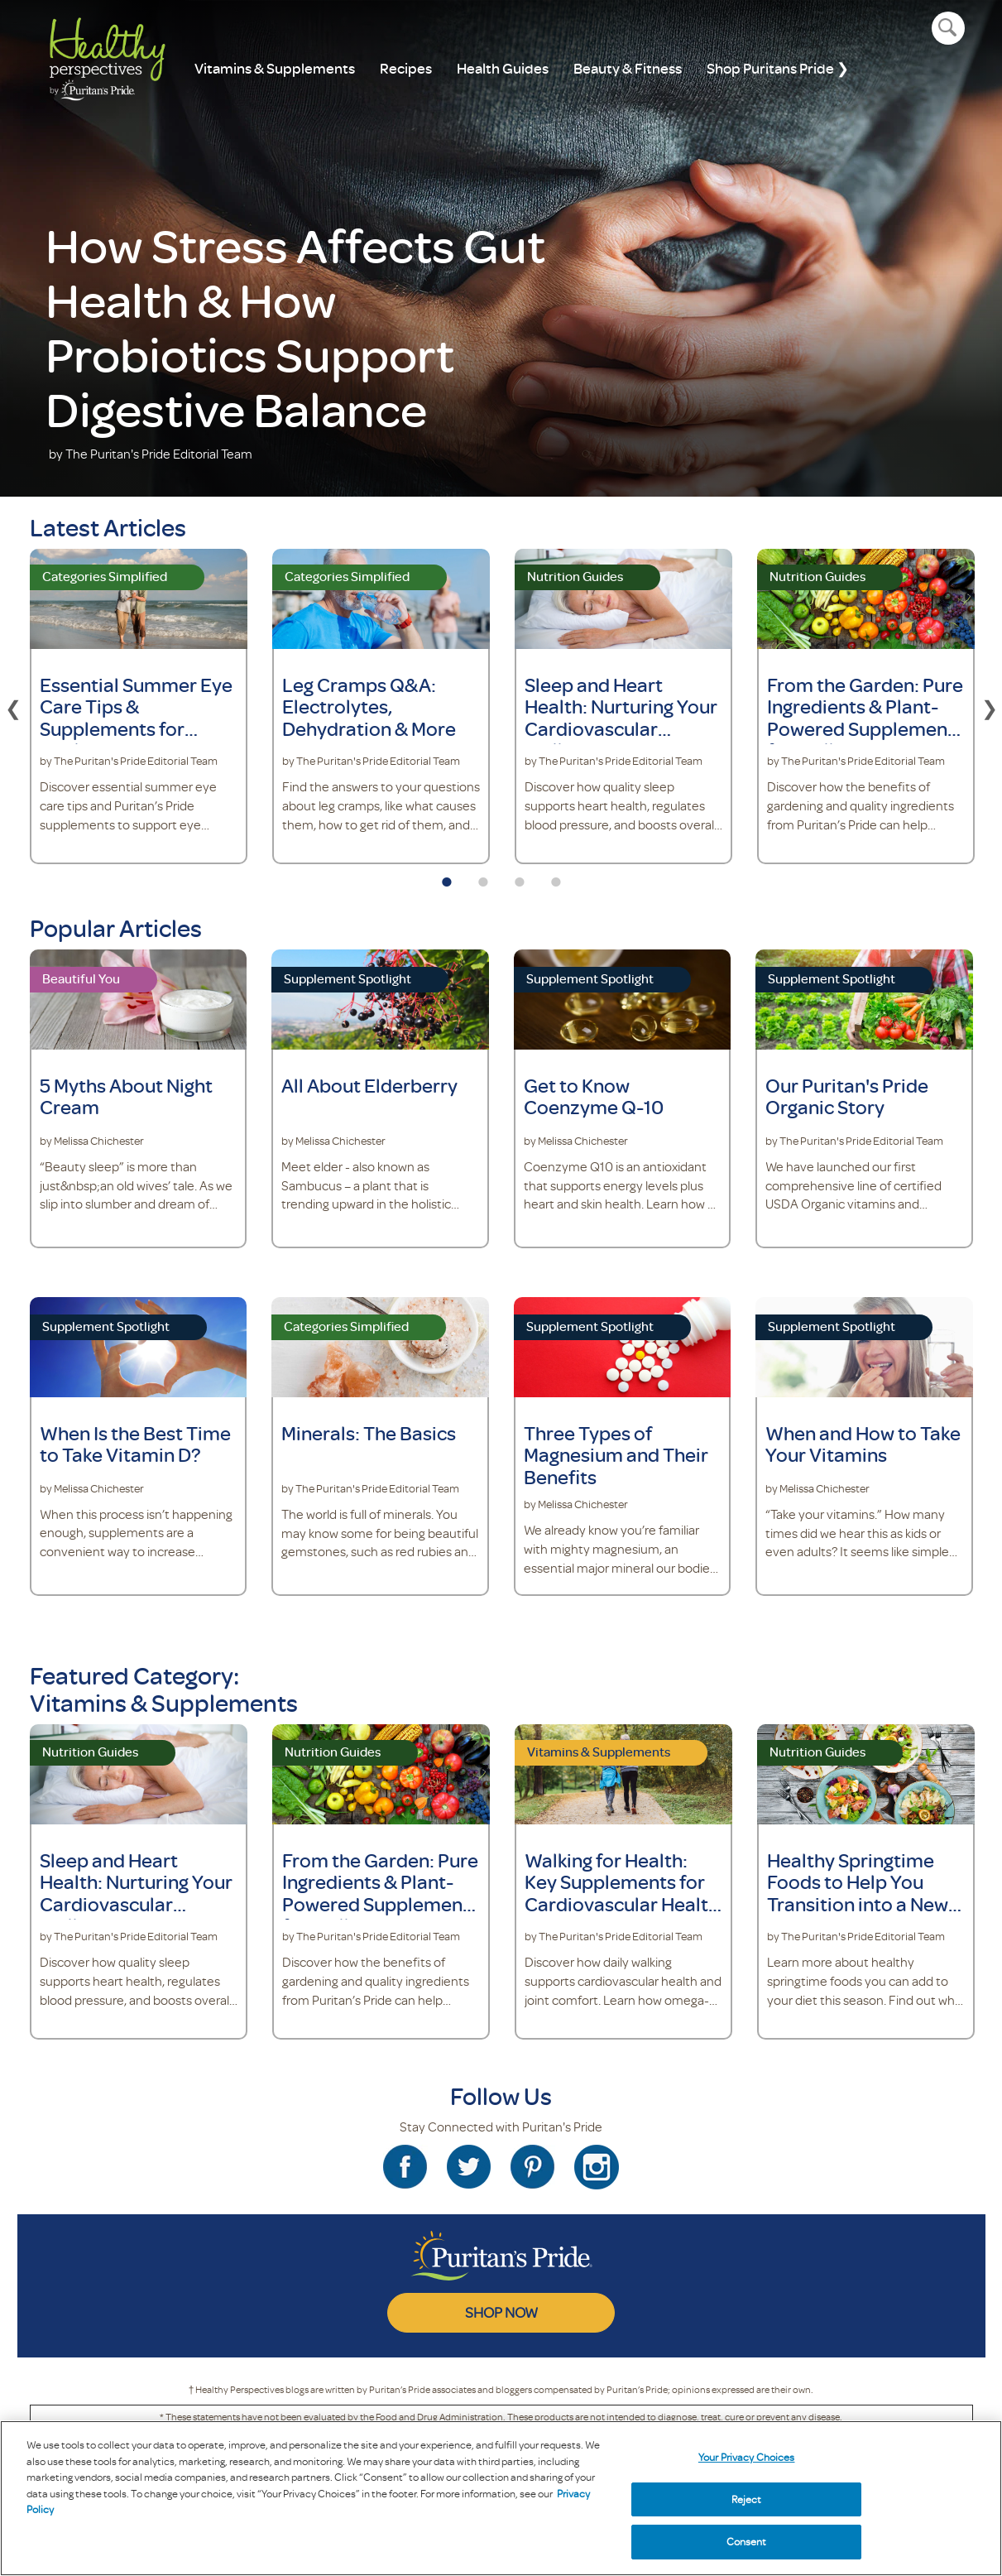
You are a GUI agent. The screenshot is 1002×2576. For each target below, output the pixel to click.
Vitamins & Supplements (274, 68)
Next (989, 706)
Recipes (406, 68)
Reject (746, 2499)
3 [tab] (519, 876)
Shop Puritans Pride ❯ (778, 68)
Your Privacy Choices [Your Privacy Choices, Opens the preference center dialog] (746, 2456)
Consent (746, 2541)
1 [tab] (447, 876)
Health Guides (503, 68)
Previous (13, 706)
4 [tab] (556, 876)
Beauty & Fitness (627, 68)
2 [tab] (483, 876)
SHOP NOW (501, 2312)
